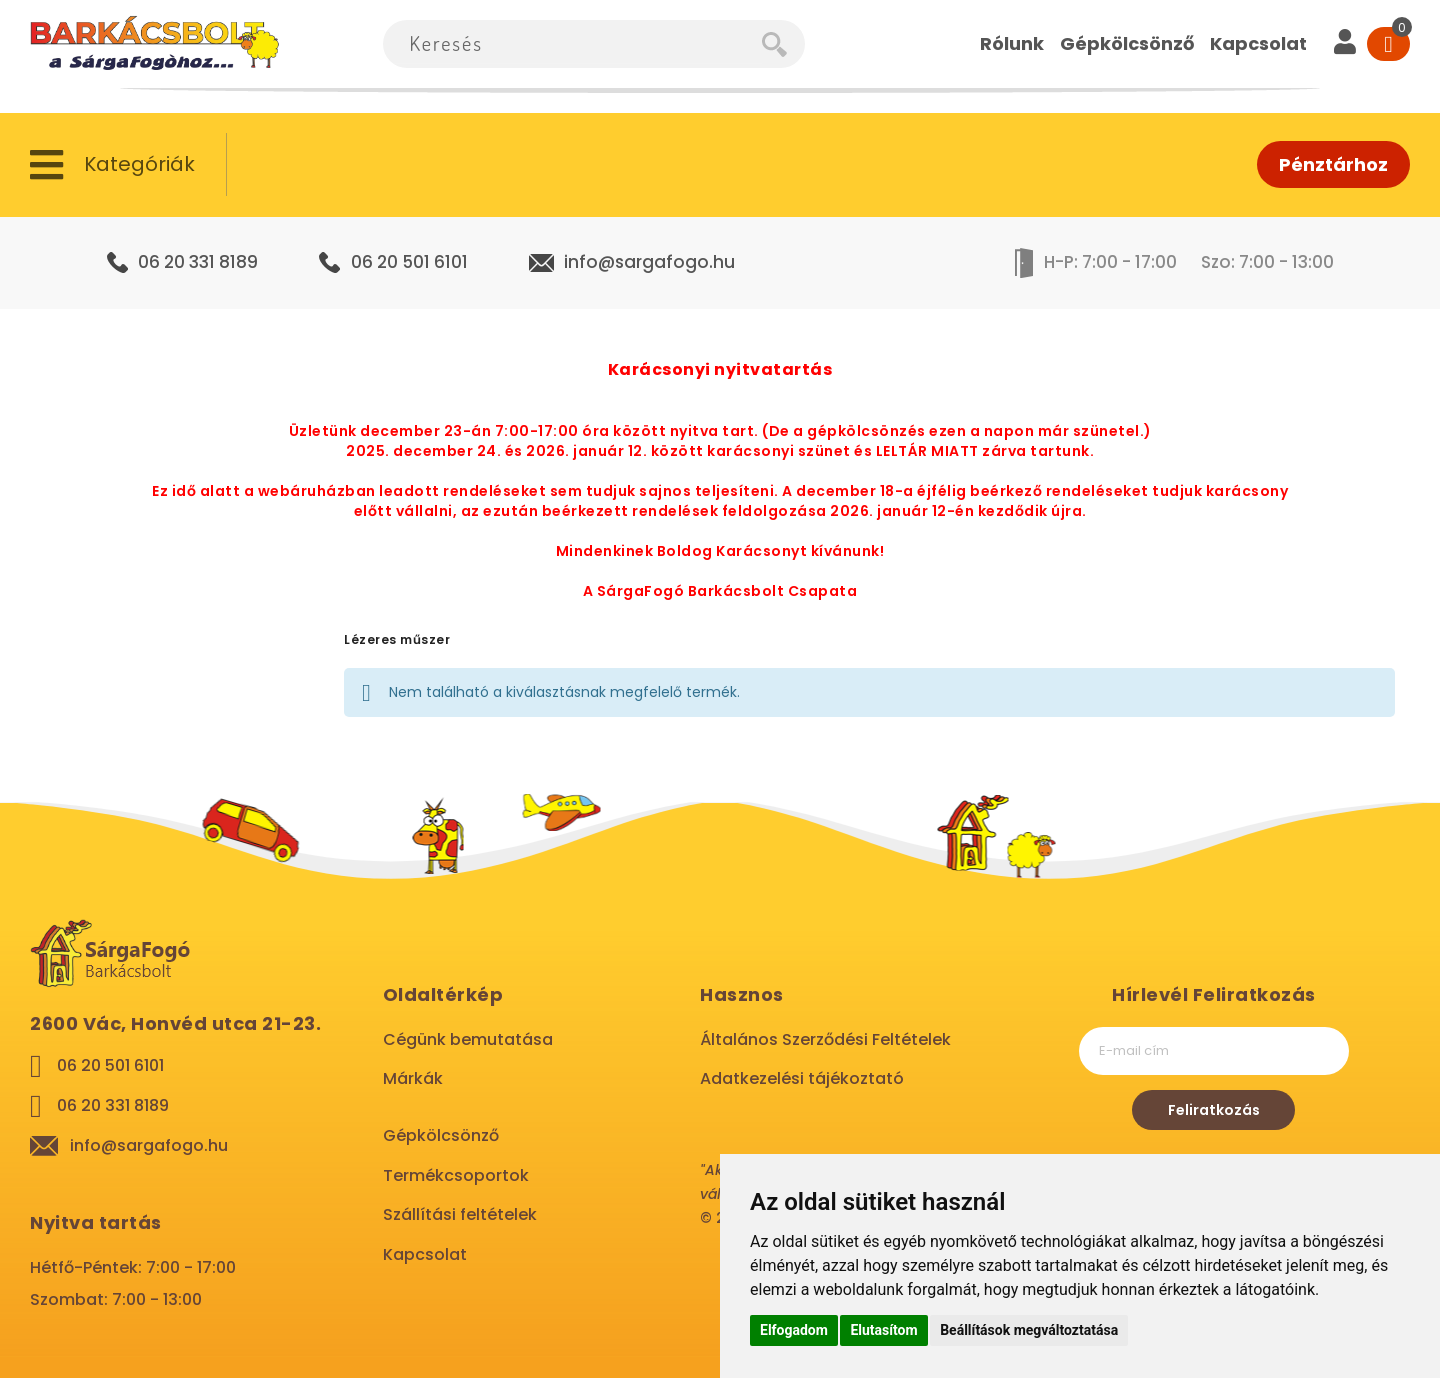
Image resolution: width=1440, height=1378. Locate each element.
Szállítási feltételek (460, 1214)
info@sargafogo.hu (649, 262)
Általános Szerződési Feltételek (825, 1039)
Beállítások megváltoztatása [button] (1029, 1330)
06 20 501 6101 (409, 262)
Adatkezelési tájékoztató (802, 1078)
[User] (1345, 44)
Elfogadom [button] (794, 1330)
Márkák (413, 1078)
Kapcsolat (425, 1254)
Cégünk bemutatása (468, 1039)
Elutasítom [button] (883, 1330)
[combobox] (572, 44)
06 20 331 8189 (198, 262)
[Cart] (1388, 44)
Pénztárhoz (1333, 164)
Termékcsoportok (456, 1175)
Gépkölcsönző (441, 1135)
